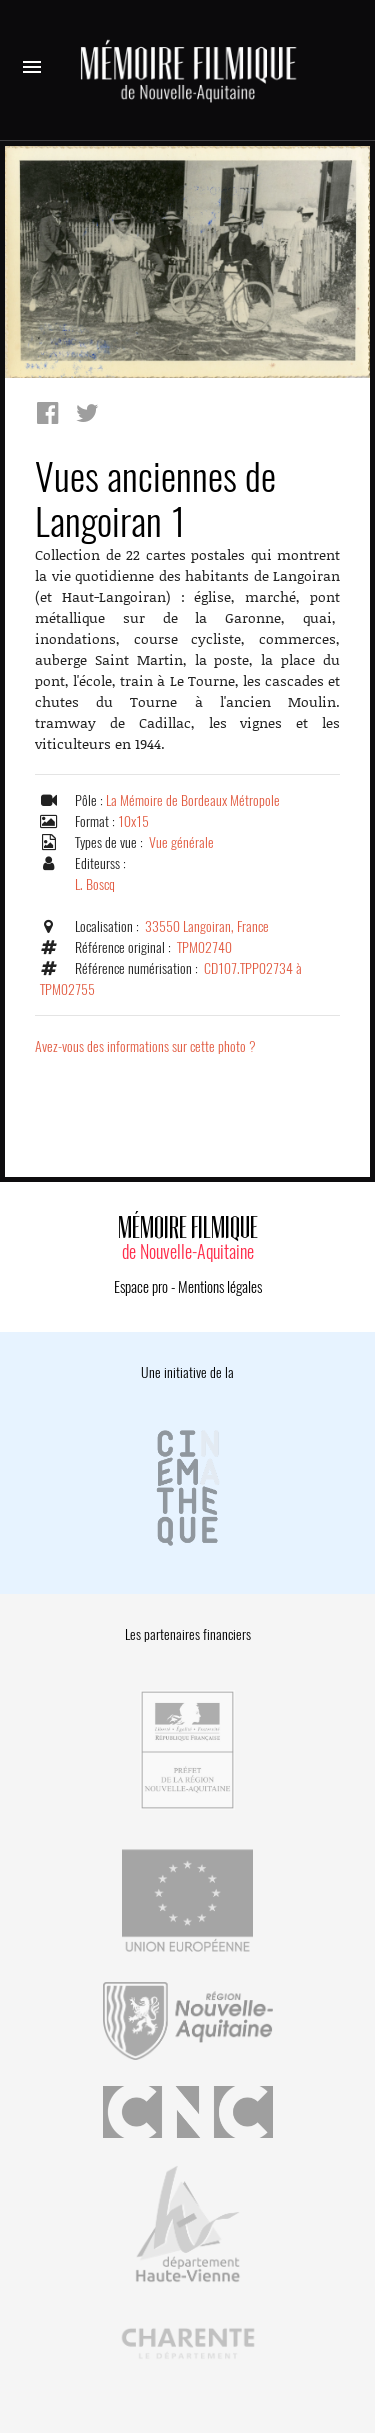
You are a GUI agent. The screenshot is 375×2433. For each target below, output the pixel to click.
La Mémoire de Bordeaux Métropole (193, 800)
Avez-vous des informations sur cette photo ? (145, 1046)
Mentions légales (220, 1287)
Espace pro (141, 1287)
